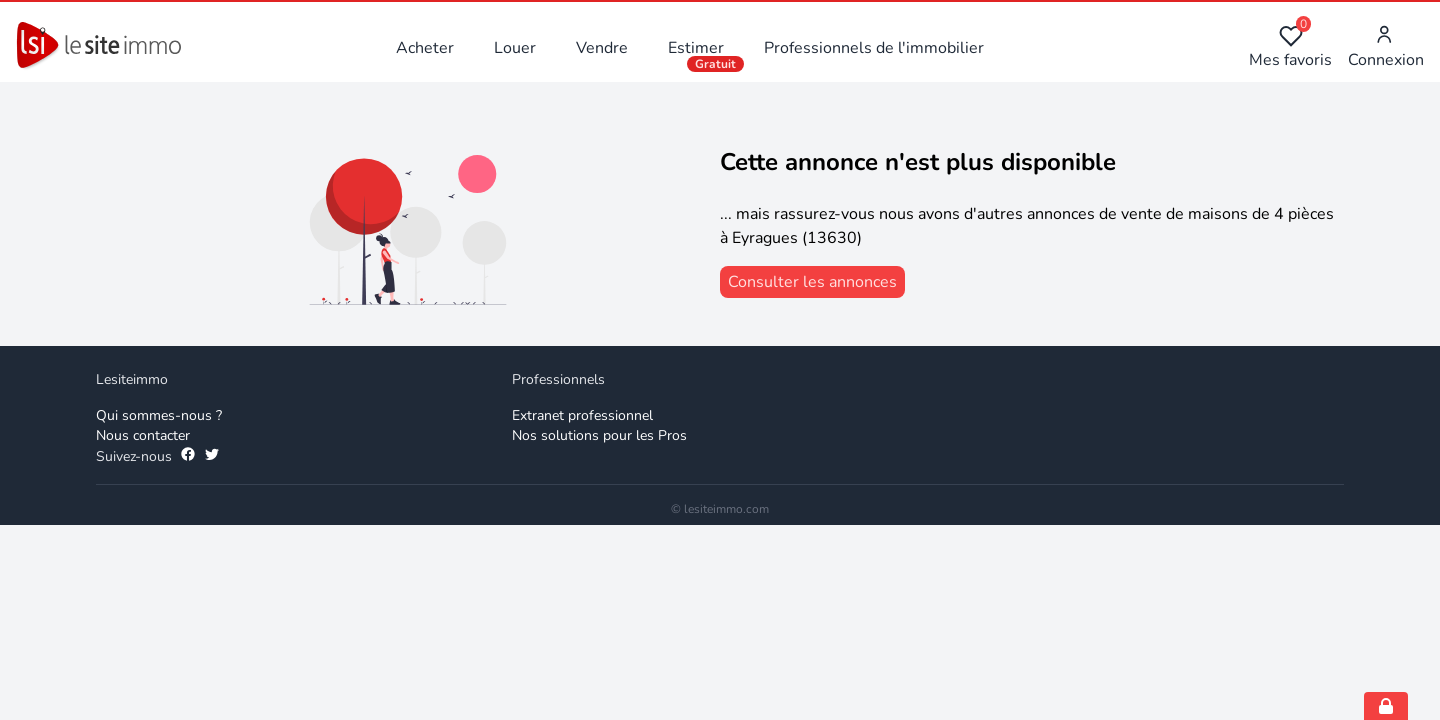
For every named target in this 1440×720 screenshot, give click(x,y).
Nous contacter (143, 435)
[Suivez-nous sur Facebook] (188, 457)
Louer (515, 48)
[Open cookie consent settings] (1386, 706)
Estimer (696, 48)
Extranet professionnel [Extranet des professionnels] (582, 415)
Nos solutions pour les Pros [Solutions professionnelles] (599, 435)
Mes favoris (1290, 47)
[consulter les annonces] (812, 282)
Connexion (1386, 47)
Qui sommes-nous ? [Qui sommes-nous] (159, 415)
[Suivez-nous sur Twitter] (212, 457)
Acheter (425, 48)
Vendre (602, 48)
